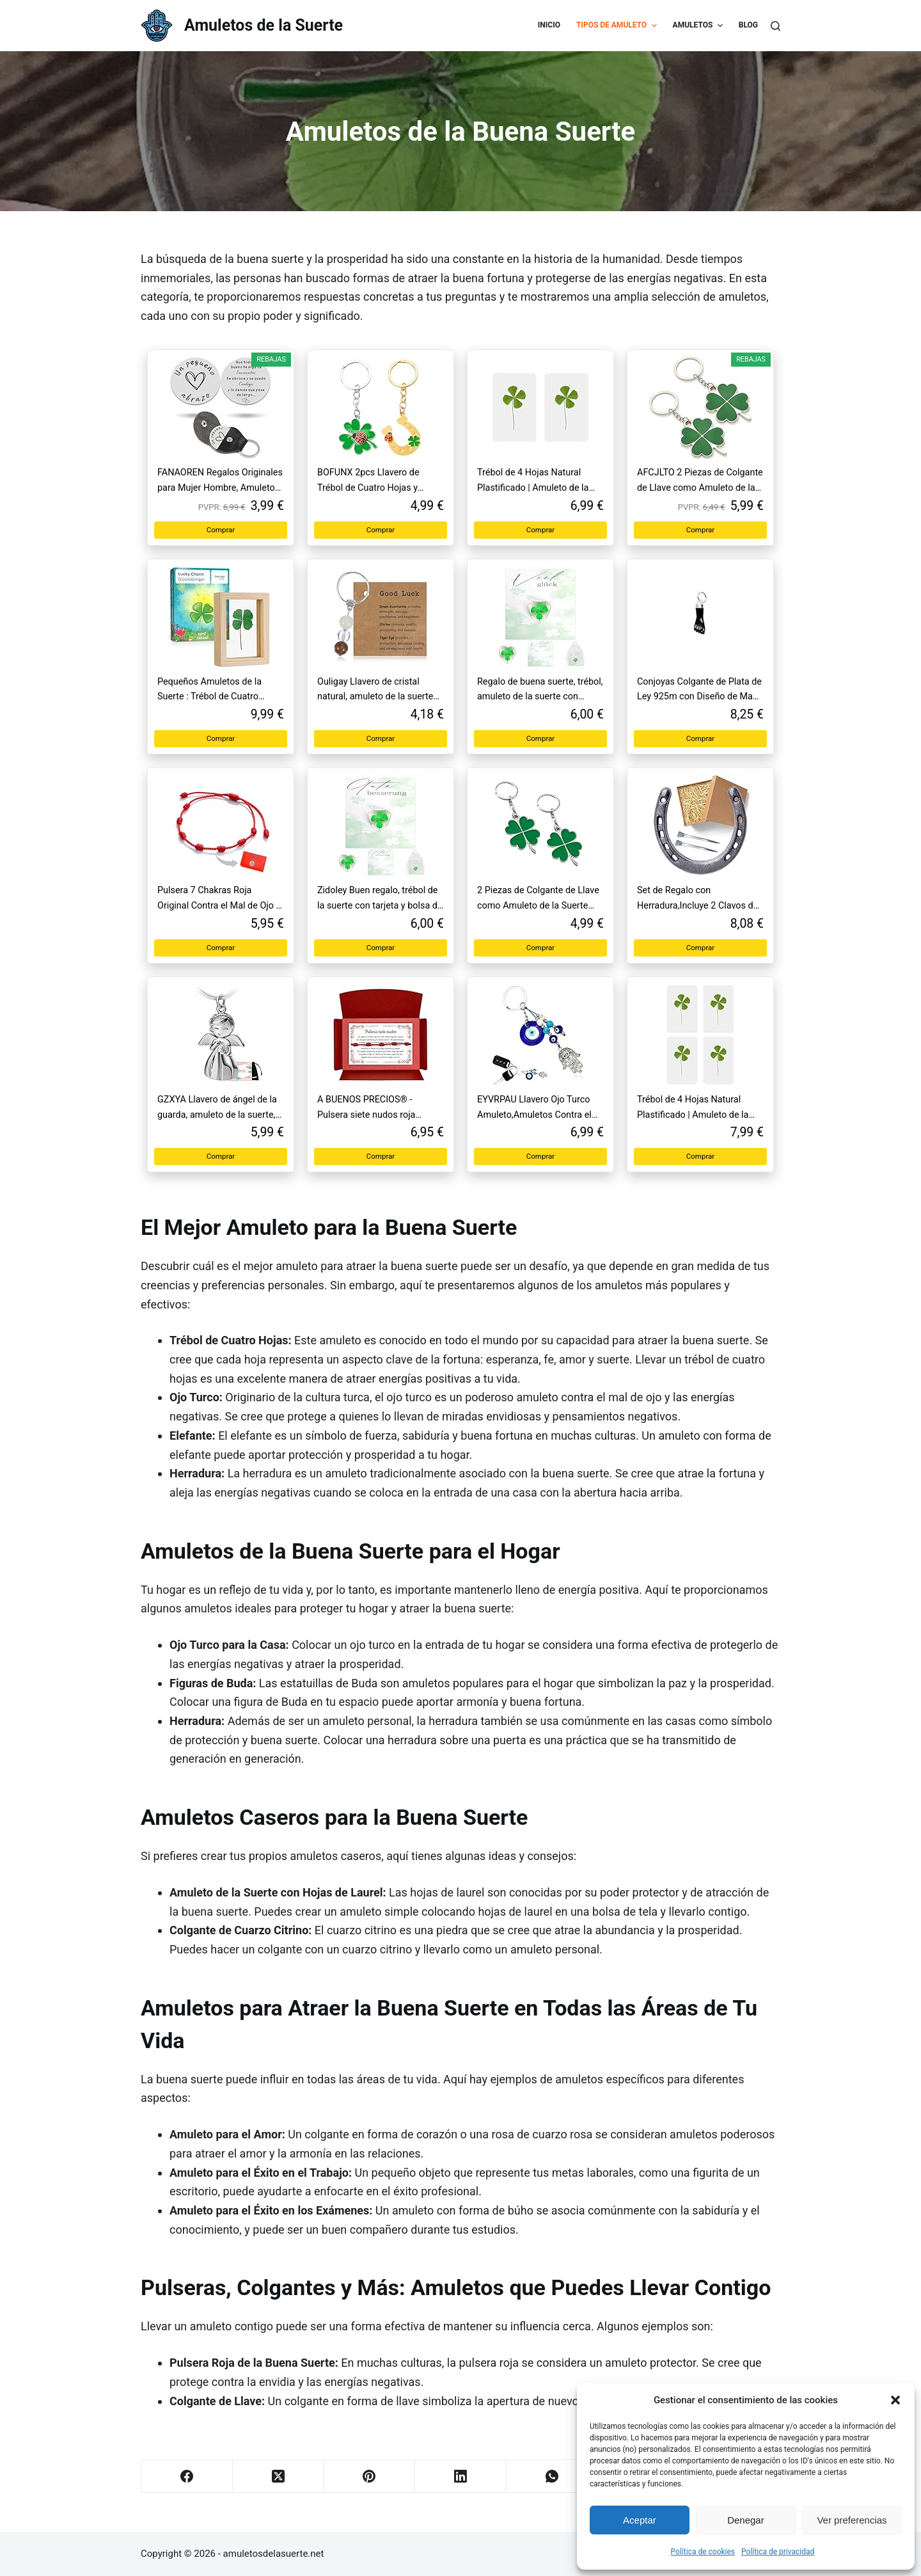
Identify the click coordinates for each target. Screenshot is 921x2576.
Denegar (745, 2520)
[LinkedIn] (461, 2476)
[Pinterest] (369, 2476)
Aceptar (639, 2520)
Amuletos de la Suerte (263, 25)
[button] (895, 2400)
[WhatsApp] (552, 2476)
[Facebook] (187, 2476)
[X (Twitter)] (278, 2476)
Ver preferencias (851, 2520)
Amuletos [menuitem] (699, 25)
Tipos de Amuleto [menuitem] (618, 25)
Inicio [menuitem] (549, 24)
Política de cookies (703, 2551)
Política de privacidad (777, 2551)
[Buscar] (775, 26)
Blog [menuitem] (748, 24)
